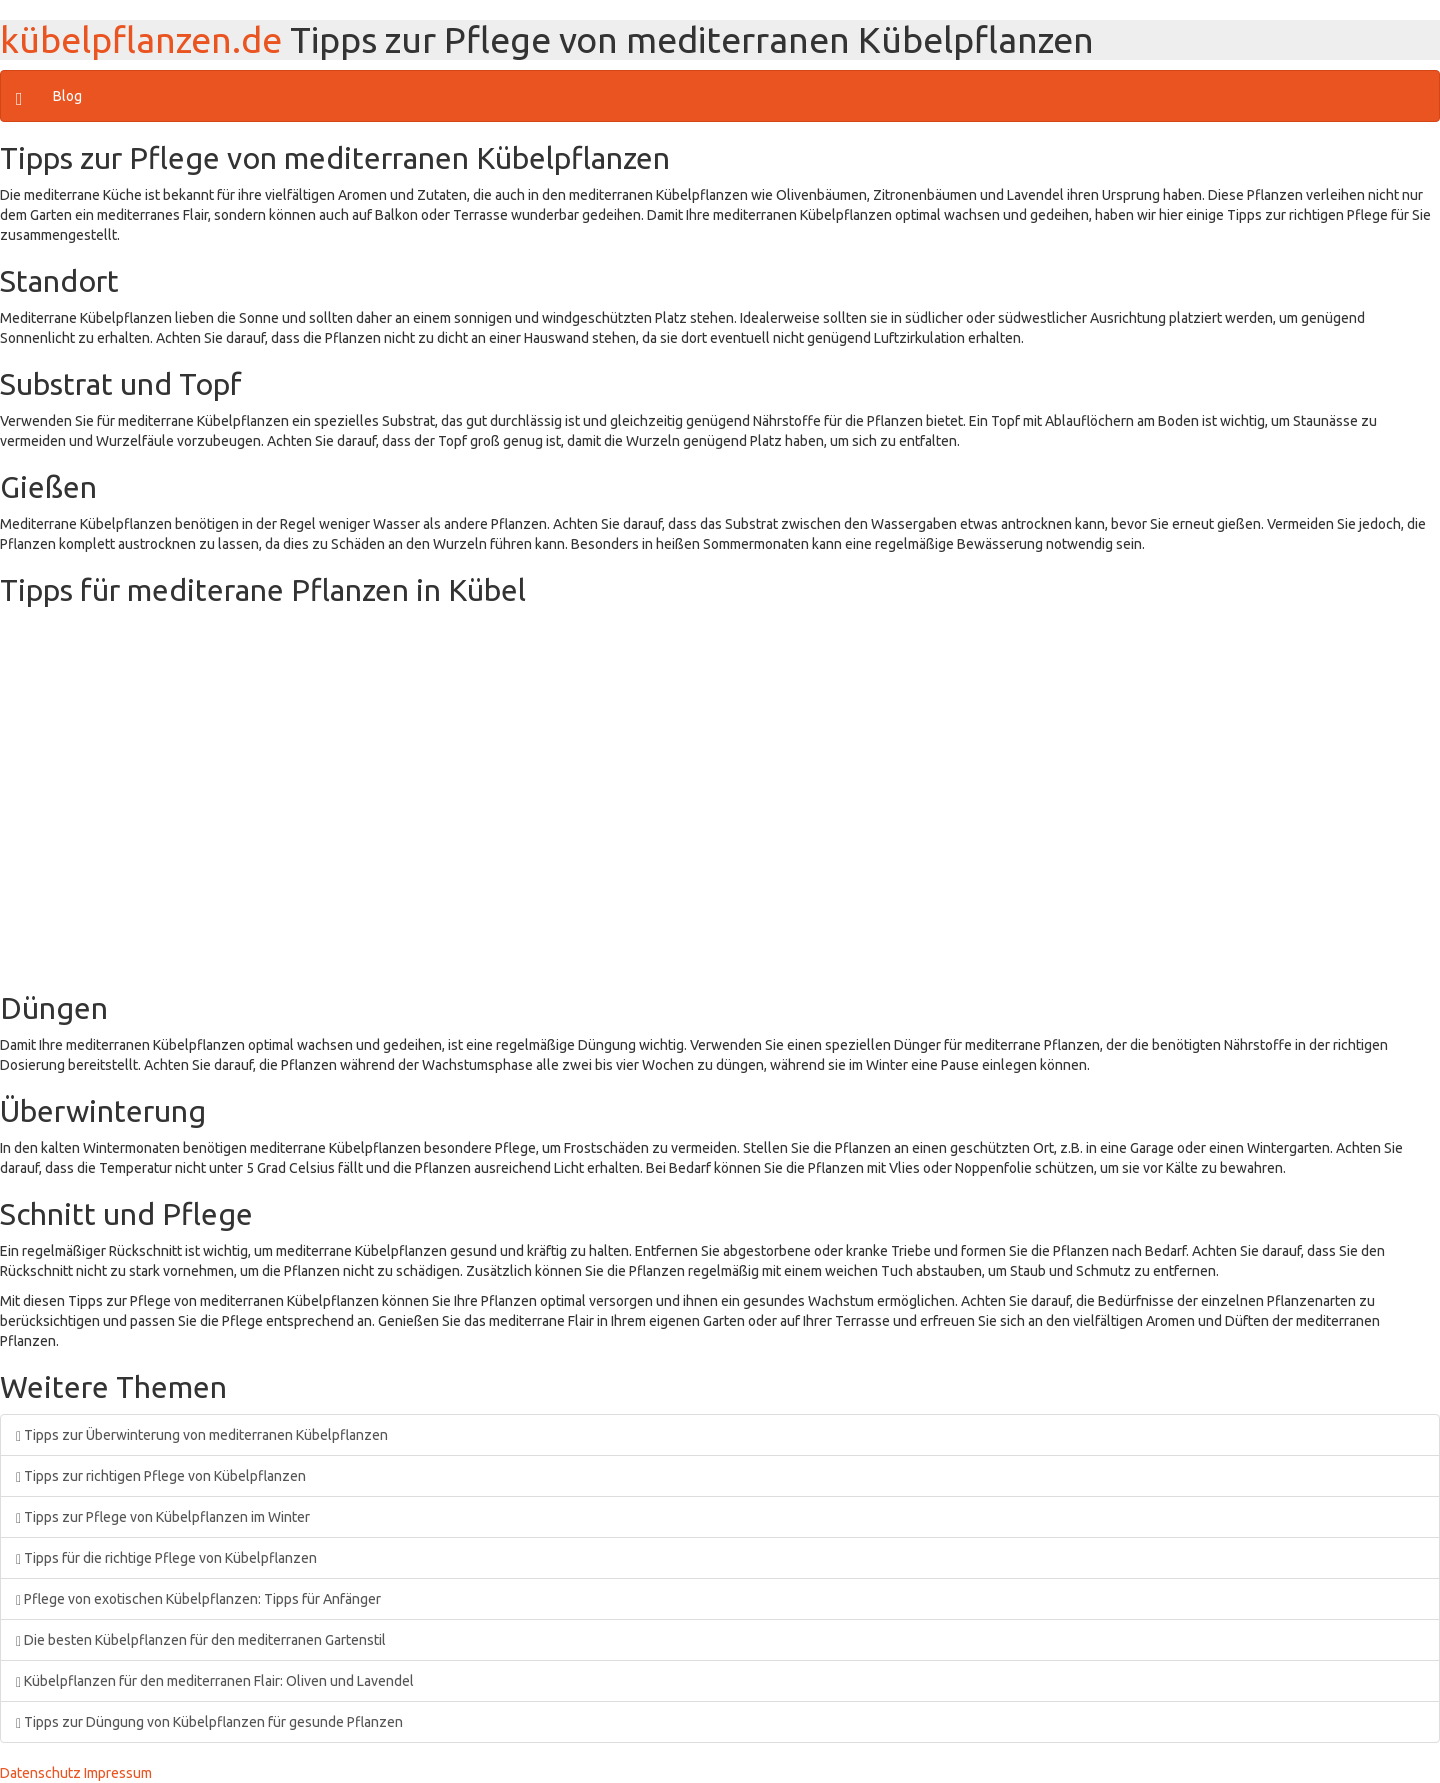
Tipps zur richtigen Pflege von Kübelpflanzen (161, 1476)
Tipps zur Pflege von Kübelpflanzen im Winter (163, 1517)
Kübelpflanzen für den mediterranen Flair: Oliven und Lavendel (215, 1681)
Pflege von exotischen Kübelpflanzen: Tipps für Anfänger (198, 1599)
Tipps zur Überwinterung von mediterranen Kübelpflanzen (202, 1435)
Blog (67, 96)
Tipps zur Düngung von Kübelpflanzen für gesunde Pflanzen (209, 1722)
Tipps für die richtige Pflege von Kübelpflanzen (166, 1558)
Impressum (118, 1773)
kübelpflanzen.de (141, 39)
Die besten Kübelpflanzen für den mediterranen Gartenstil (201, 1640)
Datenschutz (40, 1773)
